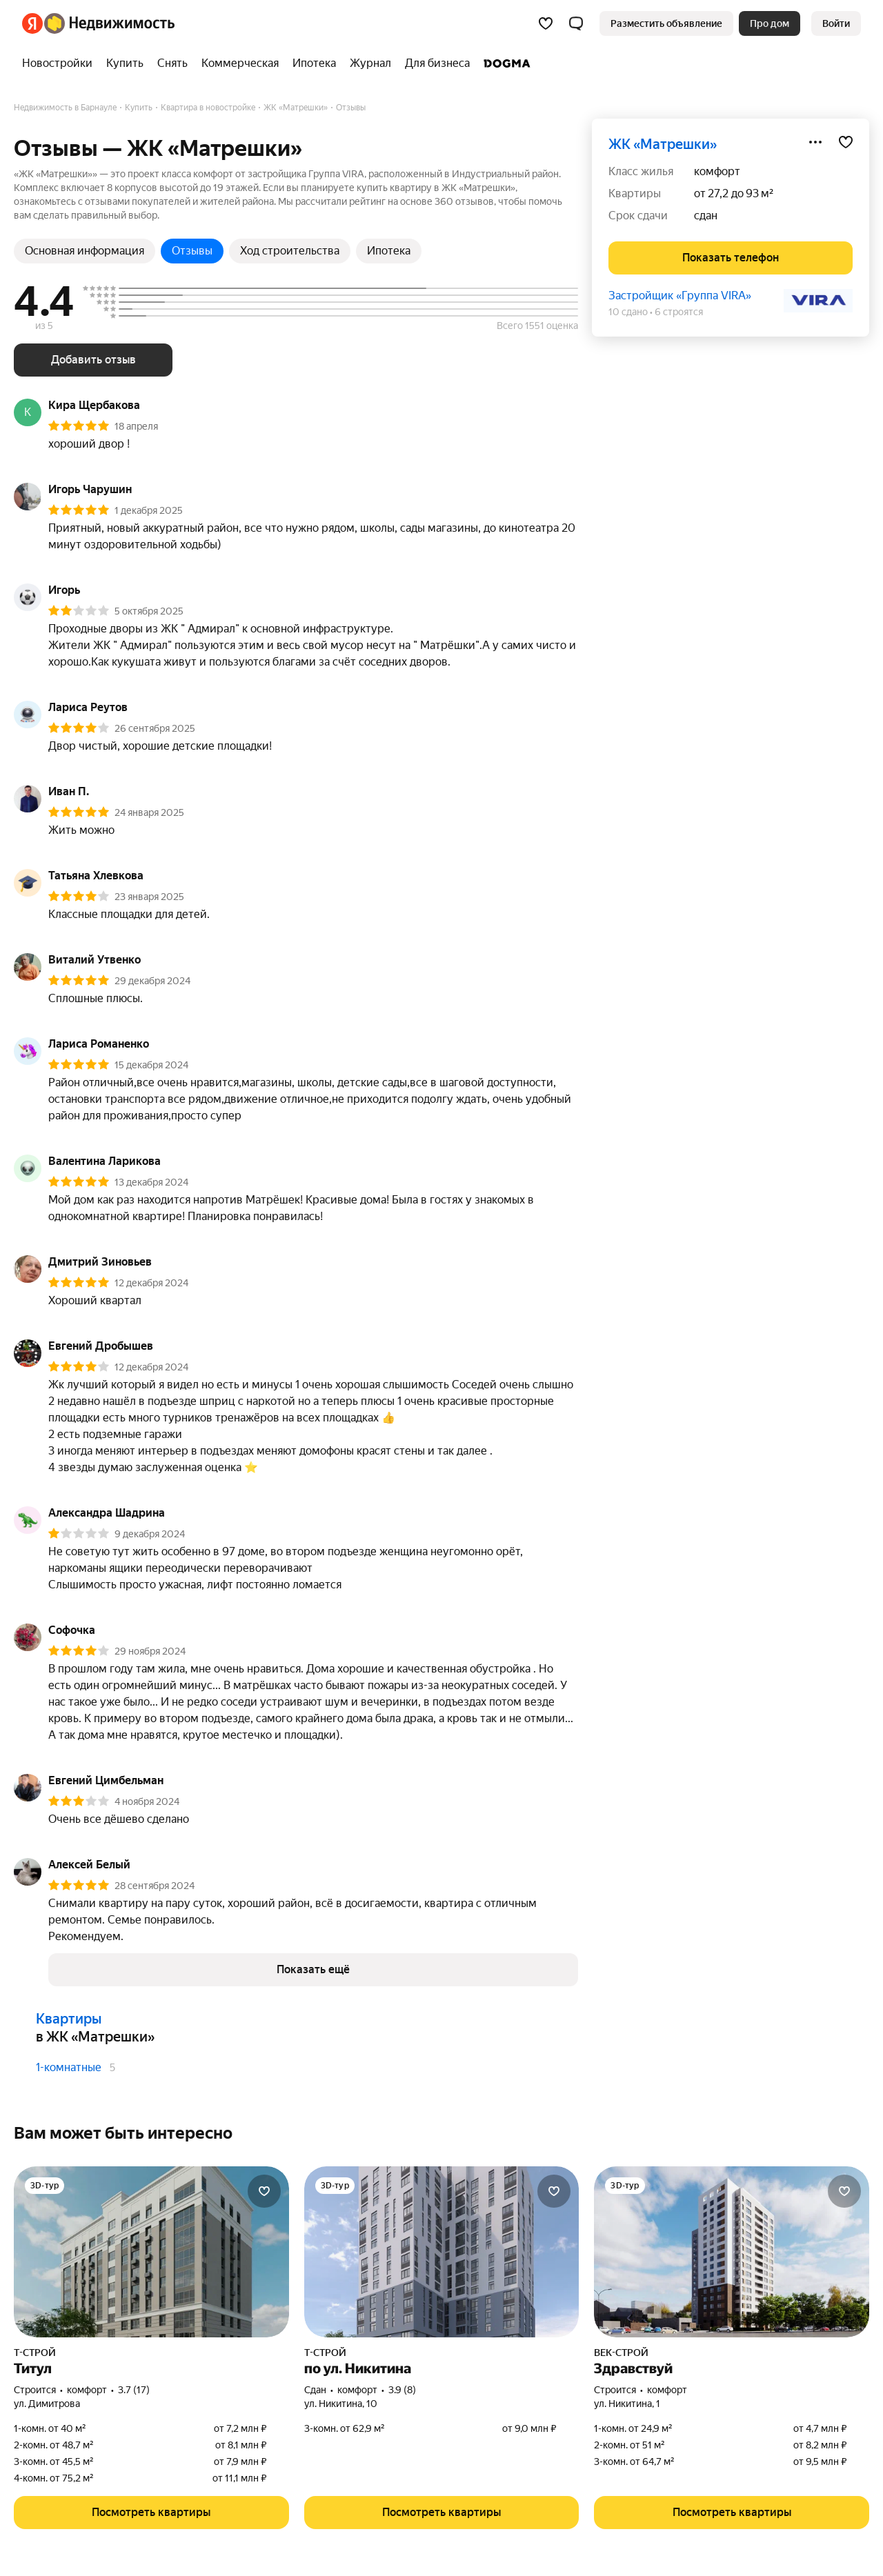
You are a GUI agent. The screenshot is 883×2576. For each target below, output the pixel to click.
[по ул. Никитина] (441, 2251)
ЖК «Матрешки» (662, 144)
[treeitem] (60, 63)
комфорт (717, 171)
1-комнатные (68, 2067)
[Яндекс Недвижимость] (109, 23)
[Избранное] (545, 23)
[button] (576, 23)
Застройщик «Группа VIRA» (679, 295)
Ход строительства (289, 250)
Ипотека (388, 250)
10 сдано (628, 311)
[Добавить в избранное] (845, 142)
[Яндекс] (32, 23)
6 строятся (679, 311)
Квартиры (68, 2018)
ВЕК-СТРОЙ (621, 2352)
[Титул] (151, 2251)
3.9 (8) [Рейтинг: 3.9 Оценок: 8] (402, 2389)
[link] (836, 23)
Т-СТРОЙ (35, 2352)
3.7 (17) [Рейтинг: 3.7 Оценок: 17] (134, 2389)
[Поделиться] (815, 142)
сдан (705, 215)
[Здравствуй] (731, 2251)
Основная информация (84, 250)
